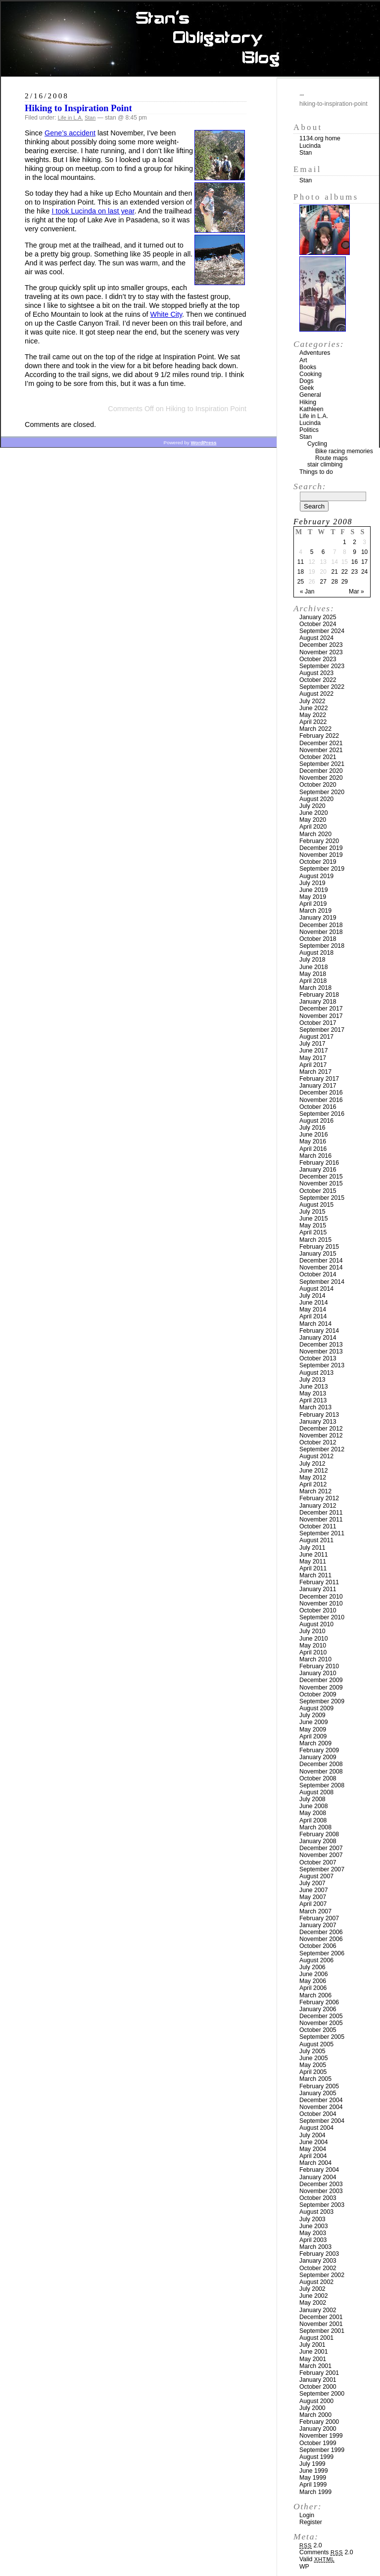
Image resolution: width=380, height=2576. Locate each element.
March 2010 (315, 1659)
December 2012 (321, 1428)
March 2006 (315, 1995)
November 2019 (321, 854)
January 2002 (317, 2310)
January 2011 (317, 1589)
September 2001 (321, 2330)
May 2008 (312, 1813)
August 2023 (316, 673)
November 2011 (321, 1519)
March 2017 (315, 1071)
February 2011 (319, 1582)
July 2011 (312, 1547)
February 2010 (319, 1666)
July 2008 (312, 1799)
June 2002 (313, 2295)
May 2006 (312, 1981)
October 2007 (317, 1862)
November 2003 (321, 2191)
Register (310, 2522)
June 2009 (313, 1722)
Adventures (314, 352)
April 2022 (313, 721)
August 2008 (316, 1792)
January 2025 (317, 617)
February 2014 (319, 1330)
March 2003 (315, 2246)
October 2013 (317, 1358)
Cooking (310, 374)
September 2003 (321, 2204)
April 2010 (313, 1652)
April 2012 (313, 1484)
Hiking (307, 402)
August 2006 (316, 1960)
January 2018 (317, 1001)
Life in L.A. (70, 118)
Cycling (317, 443)
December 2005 (321, 2016)
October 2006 (317, 1946)
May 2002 (312, 2302)
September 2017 (321, 1029)
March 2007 (315, 1911)
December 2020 (321, 770)
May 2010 (312, 1645)
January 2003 (317, 2260)
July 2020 (312, 805)
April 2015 (313, 1232)
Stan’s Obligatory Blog (190, 39)
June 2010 (313, 1638)
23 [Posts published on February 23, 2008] (354, 571)
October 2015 (317, 1190)
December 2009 (321, 1680)
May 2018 (312, 974)
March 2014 (315, 1323)
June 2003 (313, 2226)
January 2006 (317, 2009)
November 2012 (321, 1435)
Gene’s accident (70, 133)
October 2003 (317, 2198)
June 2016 (313, 1134)
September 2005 (321, 2036)
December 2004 (321, 2100)
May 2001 (312, 2359)
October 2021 (317, 757)
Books (307, 367)
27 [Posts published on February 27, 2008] (323, 581)
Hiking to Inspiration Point (78, 108)
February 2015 (319, 1246)
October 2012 (317, 1442)
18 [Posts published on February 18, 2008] (300, 571)
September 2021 (321, 763)
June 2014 (313, 1302)
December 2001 (321, 2317)
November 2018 (321, 932)
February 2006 (319, 2002)
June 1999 (313, 2470)
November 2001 (321, 2324)
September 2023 (321, 666)
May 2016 (312, 1141)
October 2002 (317, 2268)
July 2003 (312, 2219)
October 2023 (317, 659)
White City (166, 314)
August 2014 (316, 1288)
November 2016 (321, 1100)
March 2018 (315, 987)
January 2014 (317, 1337)
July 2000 (312, 2408)
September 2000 (321, 2393)
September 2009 (321, 1701)
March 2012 (315, 1491)
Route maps (331, 458)
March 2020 (315, 834)
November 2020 (321, 777)
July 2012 (312, 1463)
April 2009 (313, 1736)
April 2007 (313, 1903)
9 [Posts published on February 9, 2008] (354, 552)
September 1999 (321, 2450)
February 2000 (319, 2421)
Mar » (356, 591)
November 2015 (321, 1183)
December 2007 (321, 1848)
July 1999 (312, 2463)
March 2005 (315, 2078)
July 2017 (312, 1043)
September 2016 (321, 1113)
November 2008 (321, 1771)
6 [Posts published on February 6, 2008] (323, 552)
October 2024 (317, 624)
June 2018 (313, 967)
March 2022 (315, 728)
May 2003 (312, 2233)
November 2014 (321, 1267)
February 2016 (319, 1162)
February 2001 (319, 2372)
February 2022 (319, 735)
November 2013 (321, 1351)
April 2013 (313, 1400)
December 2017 (321, 1008)
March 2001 (315, 2366)
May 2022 (312, 715)
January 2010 (317, 1673)
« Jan (307, 591)
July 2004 (312, 2135)
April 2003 (313, 2240)
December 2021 (321, 743)
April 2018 (313, 980)
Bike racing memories (344, 451)
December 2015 (321, 1176)
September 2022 (321, 686)
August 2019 (316, 876)
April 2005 (313, 2072)
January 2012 (317, 1505)
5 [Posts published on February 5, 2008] (312, 552)
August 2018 (316, 952)
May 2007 (312, 1897)
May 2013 (312, 1393)
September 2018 (321, 945)
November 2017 (321, 1016)
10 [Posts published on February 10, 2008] (364, 552)
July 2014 (312, 1295)
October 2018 (317, 938)
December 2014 (321, 1260)
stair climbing (324, 464)
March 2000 (315, 2414)
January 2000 (317, 2428)
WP (304, 2566)
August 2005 (316, 2044)
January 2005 (317, 2093)
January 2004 (317, 2177)
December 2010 (321, 1596)
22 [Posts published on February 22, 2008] (344, 571)
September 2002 (321, 2275)
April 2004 (313, 2156)
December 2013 (321, 1344)
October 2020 (317, 784)
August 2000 (316, 2401)
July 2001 (312, 2344)
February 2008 (319, 1834)
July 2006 (312, 1967)
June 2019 (313, 890)
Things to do (316, 471)
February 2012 (319, 1498)
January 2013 (317, 1421)
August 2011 (316, 1540)
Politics (309, 429)
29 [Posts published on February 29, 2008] (344, 581)
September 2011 (321, 1533)
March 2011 (315, 1575)
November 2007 (321, 1855)
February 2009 (319, 1750)
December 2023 (321, 644)
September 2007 (321, 1869)
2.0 (310, 2545)
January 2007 (317, 1925)
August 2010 (316, 1624)
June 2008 (313, 1806)
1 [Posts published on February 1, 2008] (344, 542)
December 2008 (321, 1764)
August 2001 (316, 2337)
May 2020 (312, 819)
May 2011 (312, 1561)
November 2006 (321, 1939)
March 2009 (315, 1743)
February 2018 (319, 994)
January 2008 (317, 1841)
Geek (306, 387)
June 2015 (313, 1218)
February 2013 (319, 1414)
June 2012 (313, 1470)
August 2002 (316, 2282)
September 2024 (321, 631)
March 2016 (315, 1155)
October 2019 (317, 861)
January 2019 (317, 917)
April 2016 (313, 1148)
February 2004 (319, 2169)
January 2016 (317, 1169)
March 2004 (315, 2162)
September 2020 (321, 792)
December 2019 (321, 848)
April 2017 (313, 1064)
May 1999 (312, 2477)
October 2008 (317, 1778)
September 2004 (321, 2120)
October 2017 (317, 1022)
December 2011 (321, 1512)
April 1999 (313, 2484)
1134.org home (319, 138)
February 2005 (319, 2086)
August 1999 (316, 2456)
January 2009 (317, 1757)
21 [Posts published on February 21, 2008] (335, 571)
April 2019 (313, 903)
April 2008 (313, 1820)
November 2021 (321, 750)
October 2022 (317, 679)
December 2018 (321, 925)
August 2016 (316, 1120)
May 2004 (312, 2149)
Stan (90, 118)
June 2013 (313, 1386)
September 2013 (321, 1365)
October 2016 (317, 1106)
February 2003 (319, 2253)
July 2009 (312, 1715)
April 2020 (313, 826)
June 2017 (313, 1050)
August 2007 (316, 1876)
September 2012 (321, 1449)
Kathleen (311, 409)
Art (303, 360)
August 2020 (316, 799)
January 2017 (317, 1085)
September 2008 (321, 1785)
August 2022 (316, 693)
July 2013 (312, 1379)
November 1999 (321, 2435)
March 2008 (315, 1827)
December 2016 (321, 1092)
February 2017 (319, 1078)
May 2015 (312, 1225)
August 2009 (316, 1708)
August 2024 (316, 637)
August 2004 (316, 2127)
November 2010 (321, 1603)
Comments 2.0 (326, 2552)
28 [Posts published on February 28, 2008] (335, 581)
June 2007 (313, 1890)
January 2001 (317, 2379)
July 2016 (312, 1127)
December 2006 (321, 1932)
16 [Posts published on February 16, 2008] (354, 561)
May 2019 (312, 896)
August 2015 (316, 1204)
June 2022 (313, 708)
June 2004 (313, 2142)
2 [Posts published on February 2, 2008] (354, 542)
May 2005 (312, 2065)
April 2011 (313, 1568)
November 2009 (321, 1687)
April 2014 (313, 1316)
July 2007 (312, 1883)
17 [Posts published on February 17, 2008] (364, 561)
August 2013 (316, 1372)
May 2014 (312, 1309)
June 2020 (313, 812)
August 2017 (316, 1036)
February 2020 (319, 841)
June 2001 (313, 2351)
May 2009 (312, 1729)
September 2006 (321, 1953)
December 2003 (321, 2184)
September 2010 (321, 1617)
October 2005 (317, 2030)
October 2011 (317, 1526)
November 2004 (321, 2107)
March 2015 (315, 1239)
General (310, 394)
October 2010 (317, 1610)
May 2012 (312, 1477)
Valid (316, 2559)
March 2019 (315, 910)
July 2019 (312, 883)
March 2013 (315, 1407)
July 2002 (312, 2288)
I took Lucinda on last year (92, 211)
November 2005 (321, 2023)
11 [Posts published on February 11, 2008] (300, 561)
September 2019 (321, 868)
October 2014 (317, 1274)
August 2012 (316, 1456)
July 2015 (312, 1211)
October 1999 (317, 2443)
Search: (309, 486)
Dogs (306, 381)
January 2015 (317, 1253)
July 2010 (312, 1631)
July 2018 (312, 959)
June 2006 (313, 1974)
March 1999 (315, 2492)
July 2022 (312, 701)
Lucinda (310, 145)
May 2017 (312, 1058)
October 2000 (317, 2386)
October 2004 (317, 2114)
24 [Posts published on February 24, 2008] (364, 571)
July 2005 (312, 2051)
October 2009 (317, 1694)
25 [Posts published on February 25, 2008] (300, 581)
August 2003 (316, 2211)
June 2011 (313, 1554)
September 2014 (321, 1281)
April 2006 (313, 1988)
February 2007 (319, 1918)
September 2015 (321, 1197)
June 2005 (313, 2058)
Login (306, 2515)
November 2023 (321, 652)
